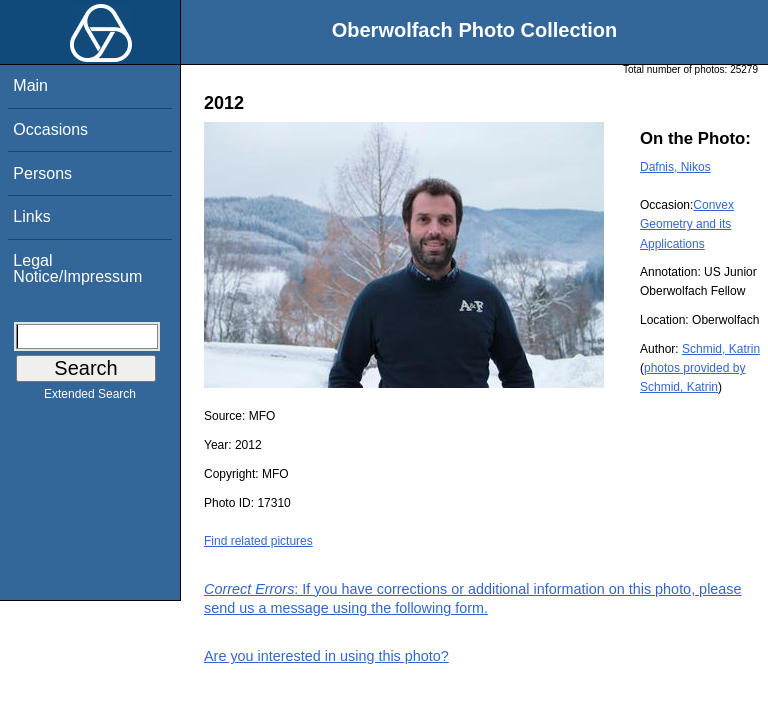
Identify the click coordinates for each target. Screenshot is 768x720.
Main (30, 85)
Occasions (50, 129)
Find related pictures (258, 541)
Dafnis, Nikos (675, 167)
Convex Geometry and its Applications (687, 224)
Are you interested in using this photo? (326, 656)
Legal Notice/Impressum (77, 268)
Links (31, 216)
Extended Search (90, 398)
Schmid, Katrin (721, 349)
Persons (42, 173)
